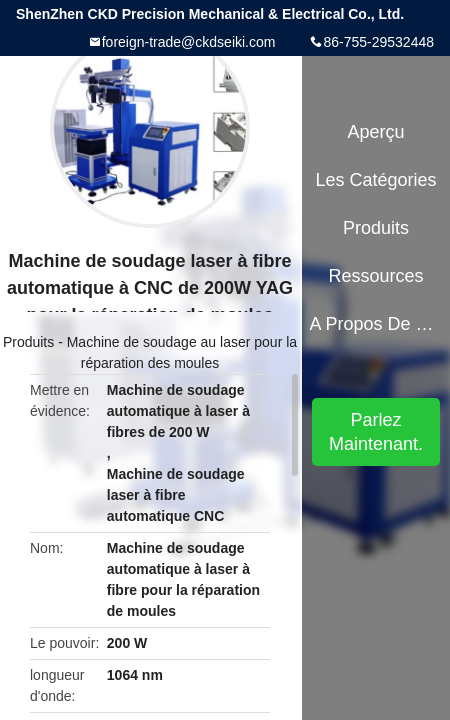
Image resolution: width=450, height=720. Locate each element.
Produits (28, 342)
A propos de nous (375, 324)
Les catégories (376, 180)
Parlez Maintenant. (376, 432)
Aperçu (376, 132)
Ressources (376, 276)
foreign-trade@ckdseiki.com (189, 42)
